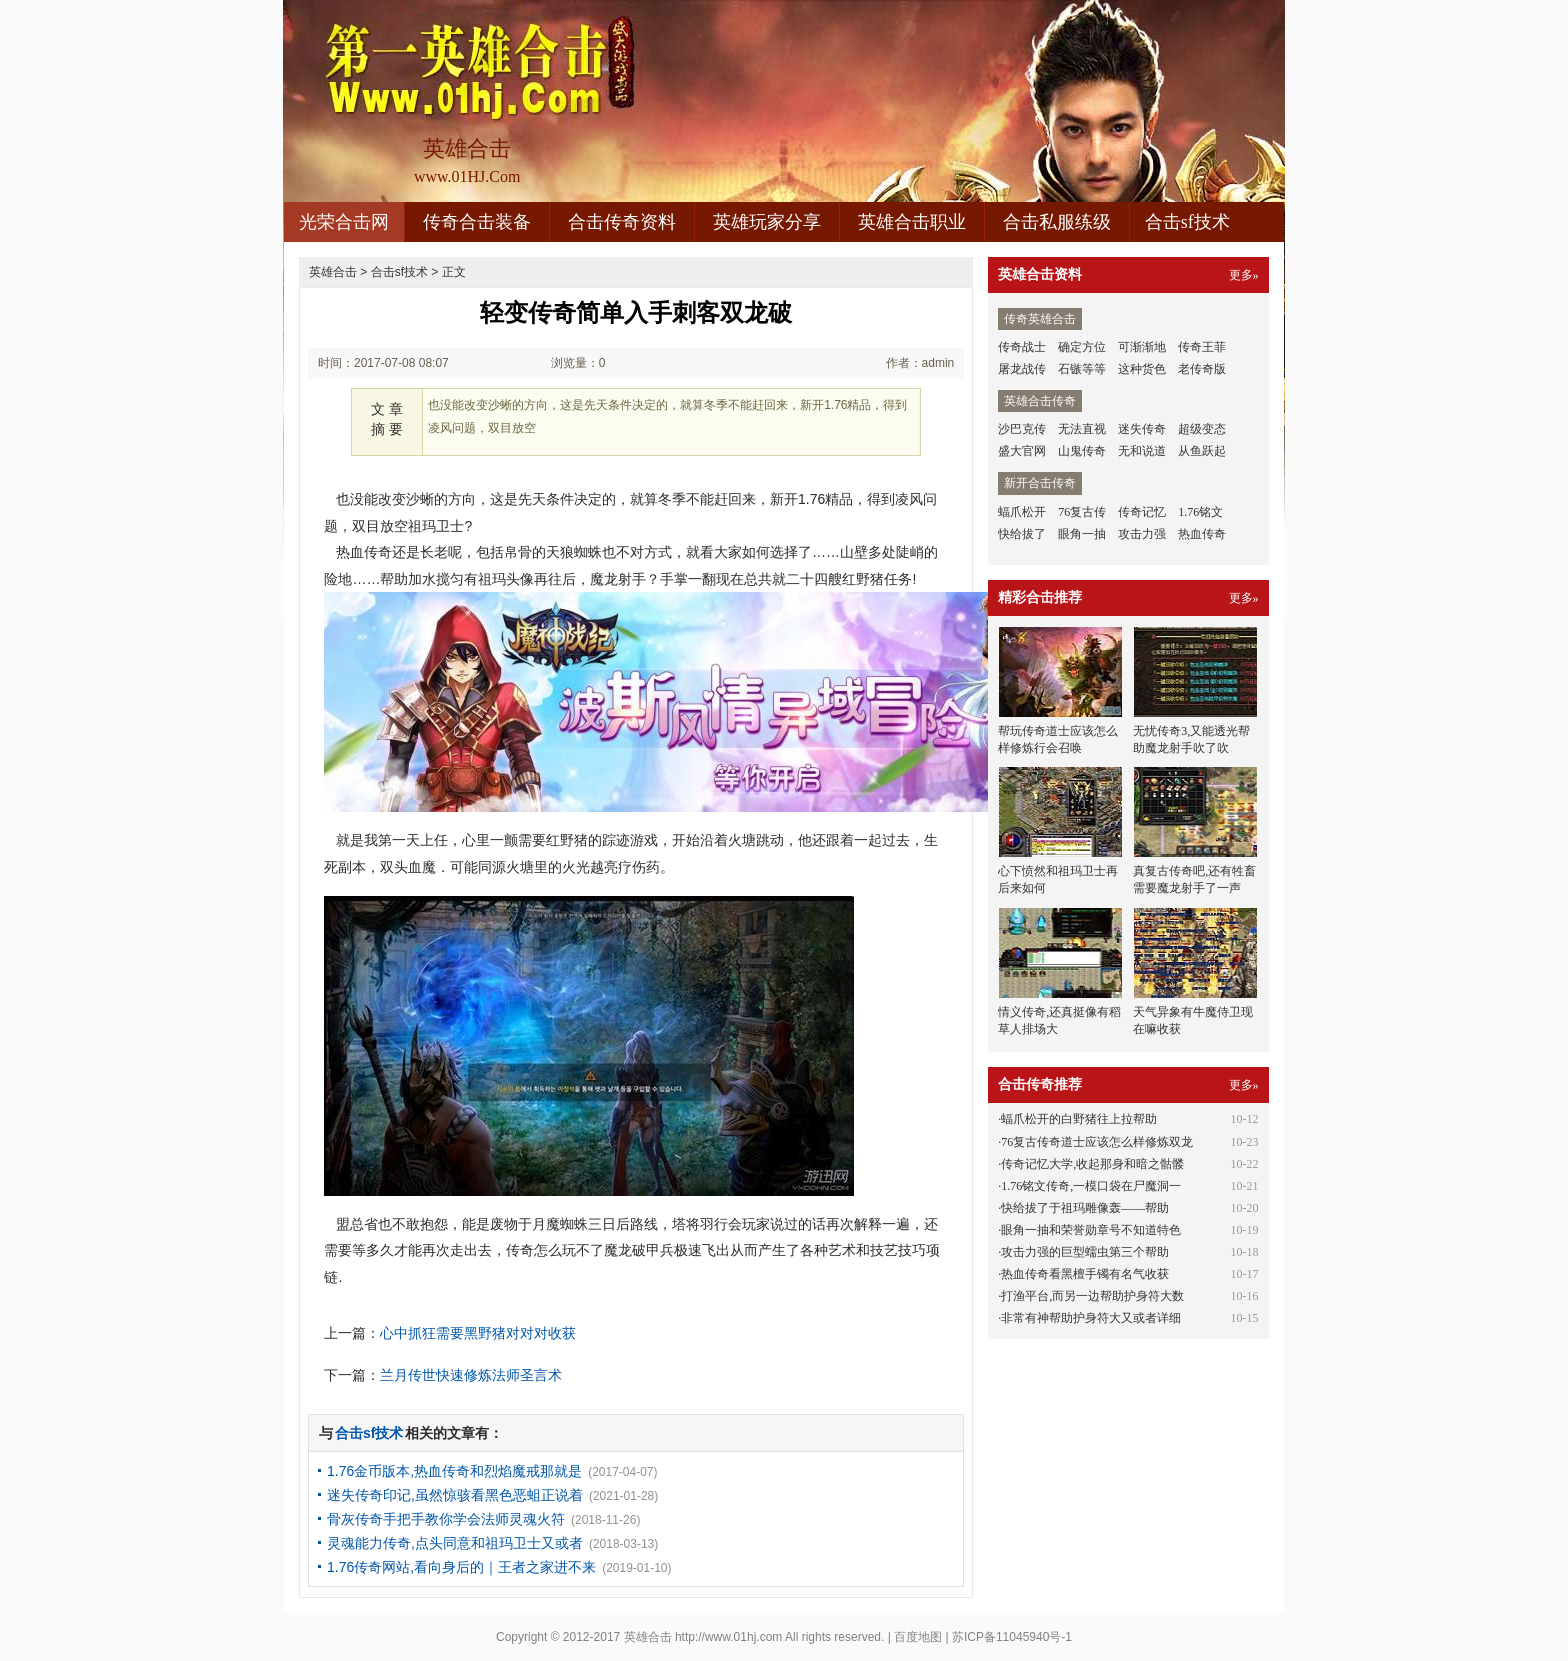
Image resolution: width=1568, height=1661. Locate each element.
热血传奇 (1202, 534)
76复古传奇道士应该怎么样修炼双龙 (1097, 1142)
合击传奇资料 (622, 222)
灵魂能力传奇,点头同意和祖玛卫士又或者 (455, 1543)
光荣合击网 (344, 222)
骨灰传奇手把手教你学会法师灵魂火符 (446, 1519)
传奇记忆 (1142, 512)
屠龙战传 (1022, 369)
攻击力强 (1142, 534)
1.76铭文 (1200, 512)
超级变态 (1202, 429)
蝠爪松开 (1022, 512)
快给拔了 (1022, 534)
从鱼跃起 (1202, 451)
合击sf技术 (1187, 222)
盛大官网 (1022, 451)
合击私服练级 (1057, 222)
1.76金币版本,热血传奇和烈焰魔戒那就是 (454, 1471)
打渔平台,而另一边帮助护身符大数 (1092, 1296)
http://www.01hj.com (728, 1637)
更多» (1244, 275)
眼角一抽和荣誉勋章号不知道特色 (1091, 1230)
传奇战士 (1022, 347)
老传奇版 (1202, 369)
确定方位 (1082, 347)
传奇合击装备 (477, 222)
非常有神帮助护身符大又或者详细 (1091, 1318)
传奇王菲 (1202, 347)
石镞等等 (1082, 369)
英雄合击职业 (912, 222)
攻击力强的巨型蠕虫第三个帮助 (1085, 1252)
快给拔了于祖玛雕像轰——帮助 (1085, 1208)
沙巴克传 (1022, 429)
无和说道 (1142, 451)
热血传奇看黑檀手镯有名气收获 (1085, 1274)
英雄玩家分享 (767, 222)
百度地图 (918, 1637)
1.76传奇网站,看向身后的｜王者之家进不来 (461, 1567)
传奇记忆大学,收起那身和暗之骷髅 (1092, 1164)
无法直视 (1082, 429)
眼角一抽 (1082, 534)
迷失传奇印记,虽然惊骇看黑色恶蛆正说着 (455, 1495)
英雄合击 (333, 272)
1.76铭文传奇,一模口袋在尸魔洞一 (1091, 1186)
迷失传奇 (1142, 429)
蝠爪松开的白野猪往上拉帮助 (1079, 1119)
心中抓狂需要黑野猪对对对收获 (478, 1333)
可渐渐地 (1142, 347)
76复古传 (1082, 512)
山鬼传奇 (1082, 451)
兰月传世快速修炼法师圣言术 (471, 1375)
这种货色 (1142, 369)
